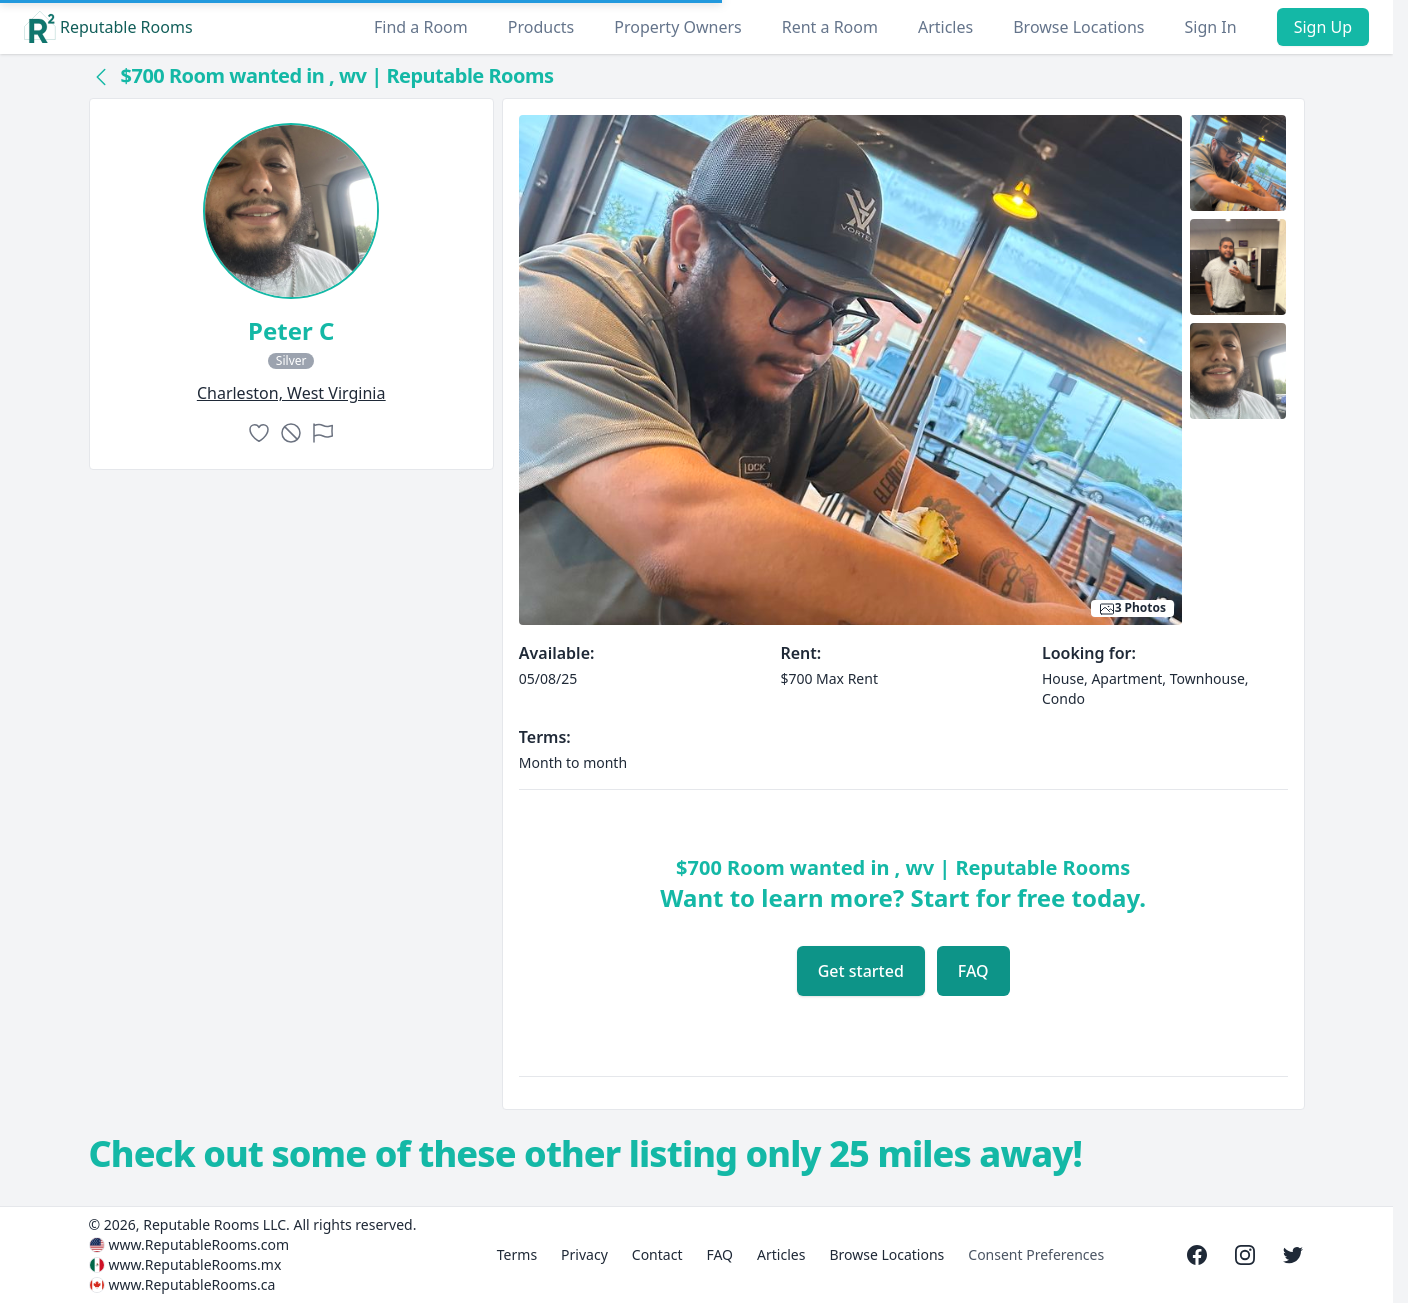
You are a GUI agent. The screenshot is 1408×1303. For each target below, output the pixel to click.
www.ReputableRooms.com (199, 1244)
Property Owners (677, 27)
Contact (657, 1254)
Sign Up (1323, 27)
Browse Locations (1078, 27)
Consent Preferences (1036, 1254)
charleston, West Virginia (291, 393)
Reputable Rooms (108, 27)
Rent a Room (830, 27)
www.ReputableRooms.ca (192, 1284)
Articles (945, 27)
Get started (861, 971)
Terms (517, 1254)
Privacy (584, 1254)
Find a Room (421, 27)
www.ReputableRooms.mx (195, 1264)
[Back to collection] (101, 76)
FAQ (973, 971)
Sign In (1211, 27)
